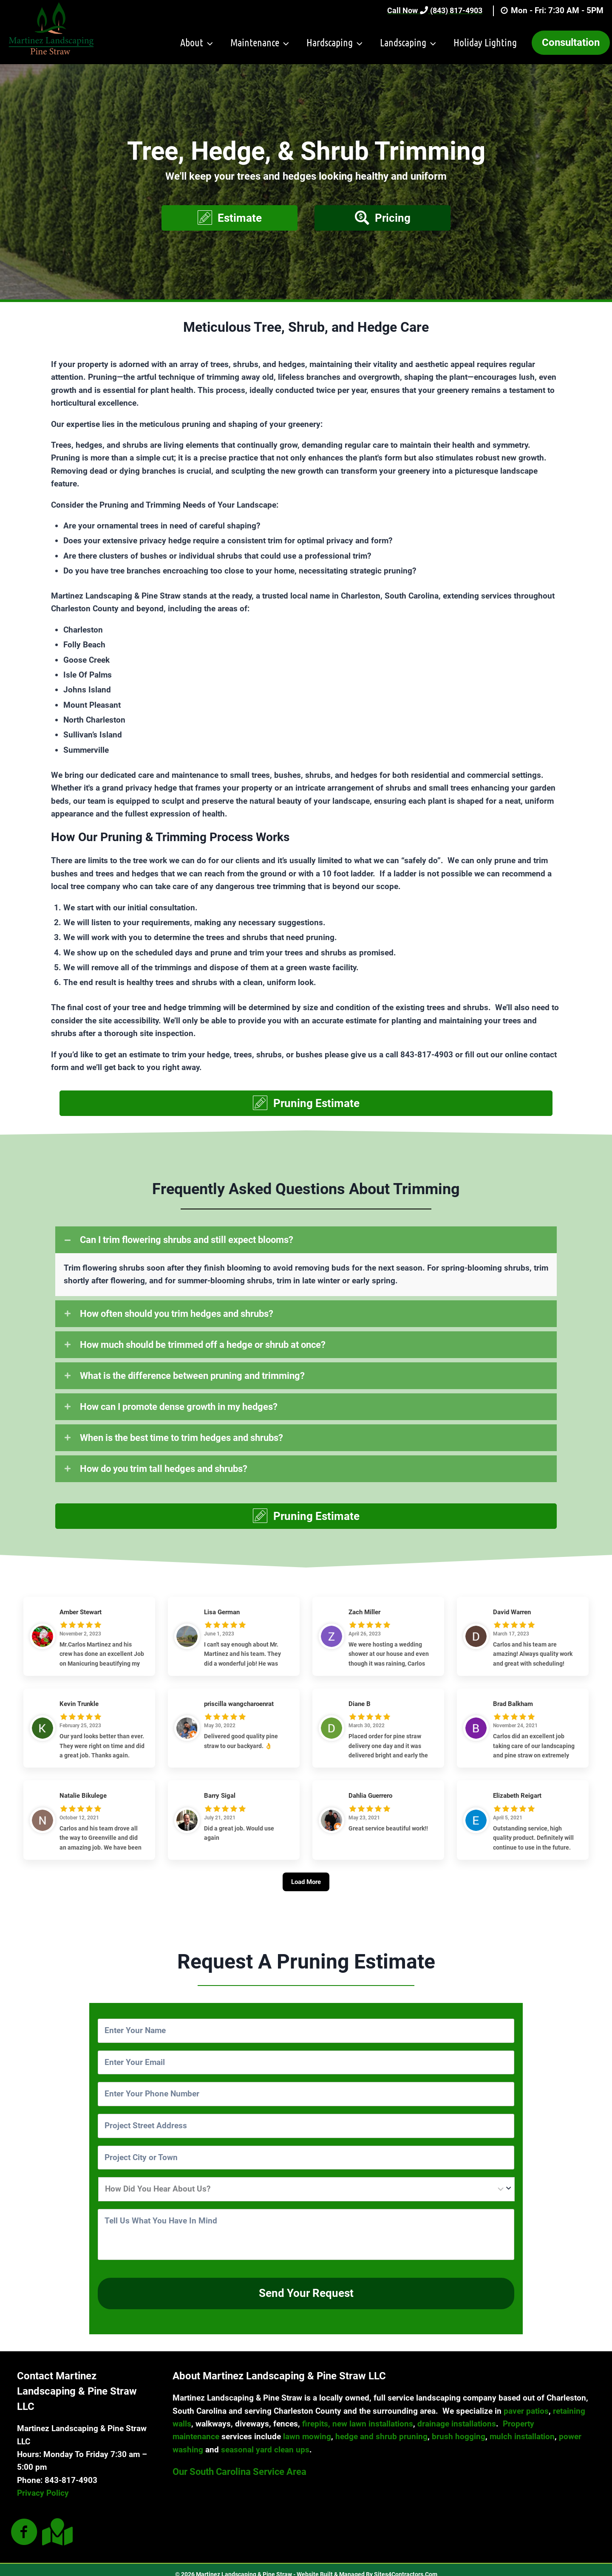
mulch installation (522, 2427)
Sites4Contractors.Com (405, 2565)
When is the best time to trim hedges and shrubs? (181, 1437)
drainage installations (456, 2415)
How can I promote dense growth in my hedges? (179, 1406)
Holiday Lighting (485, 42)
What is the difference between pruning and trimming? (192, 1375)
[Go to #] (24, 2524)
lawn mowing (307, 2427)
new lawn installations (372, 2415)
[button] (230, 218)
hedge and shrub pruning (381, 2427)
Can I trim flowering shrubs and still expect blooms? (186, 1239)
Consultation (571, 42)
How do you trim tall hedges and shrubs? (163, 1468)
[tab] (306, 1239)
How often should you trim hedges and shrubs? (176, 1313)
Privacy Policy (43, 2484)
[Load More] (306, 1892)
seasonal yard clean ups (265, 2441)
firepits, (316, 2415)
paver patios (526, 2402)
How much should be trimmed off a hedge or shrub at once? (203, 1344)
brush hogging (458, 2427)
